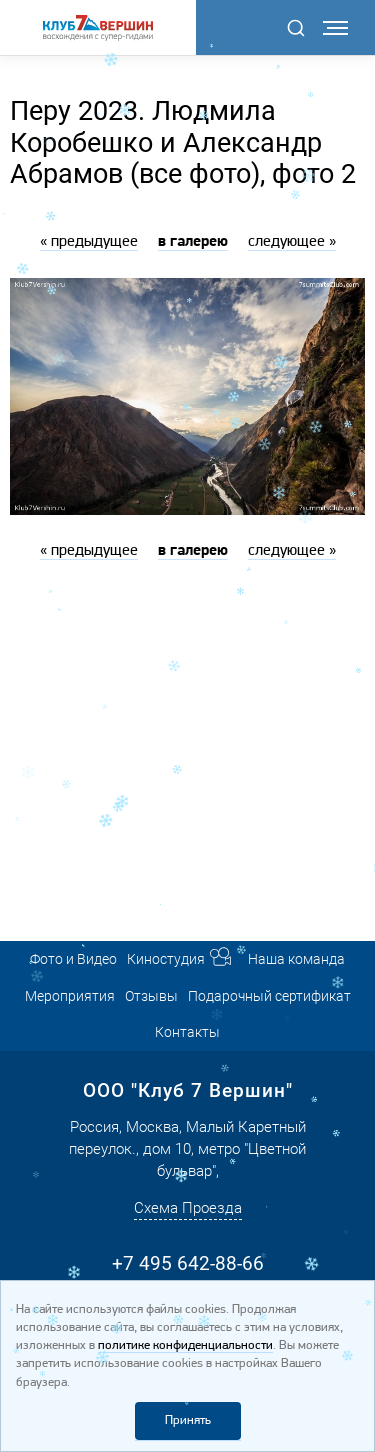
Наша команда (296, 959)
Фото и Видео (73, 959)
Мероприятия (70, 996)
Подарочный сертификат (269, 996)
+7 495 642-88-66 (188, 1263)
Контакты (187, 1032)
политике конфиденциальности (185, 1345)
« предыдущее (89, 242)
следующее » (292, 242)
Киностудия (166, 959)
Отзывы (151, 996)
